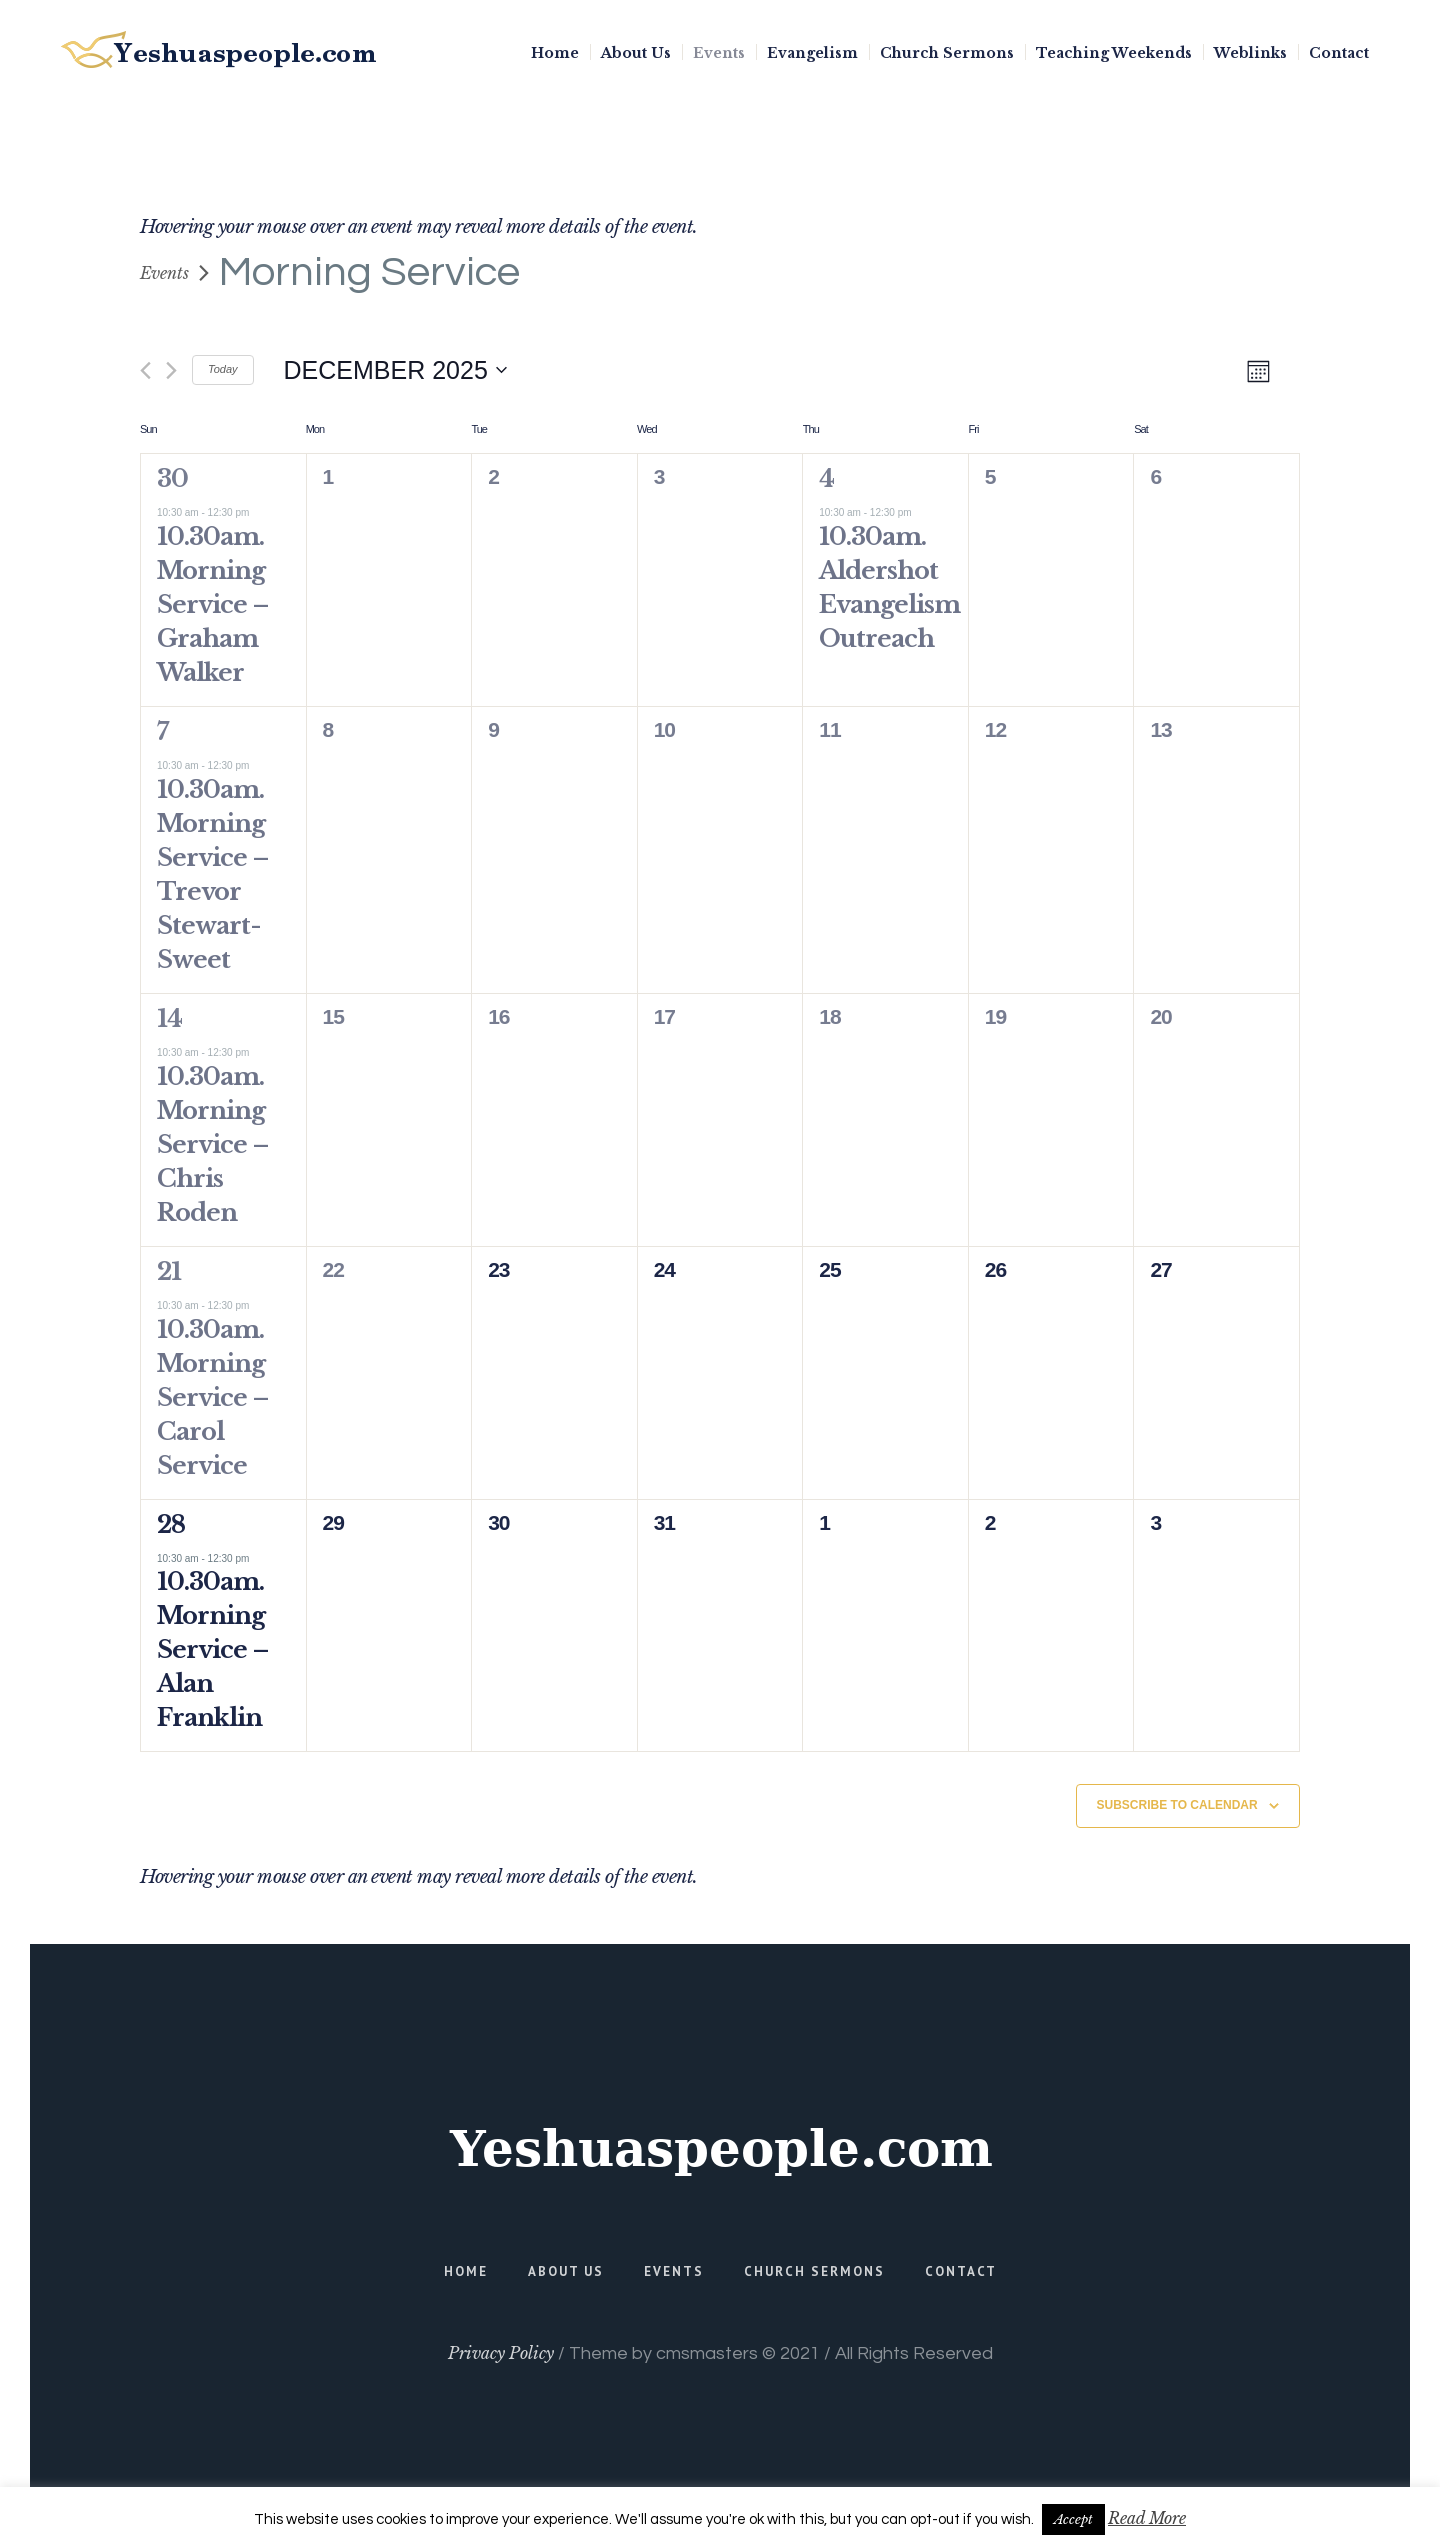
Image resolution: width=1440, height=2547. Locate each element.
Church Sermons (814, 2271)
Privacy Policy (501, 2353)
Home (466, 2271)
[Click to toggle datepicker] (395, 370)
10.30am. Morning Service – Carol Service (213, 1397)
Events (164, 273)
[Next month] (171, 370)
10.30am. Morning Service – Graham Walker (213, 604)
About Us (566, 2271)
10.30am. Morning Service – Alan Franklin (213, 1649)
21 (169, 1271)
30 (172, 478)
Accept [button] (1073, 2519)
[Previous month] (145, 370)
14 (169, 1018)
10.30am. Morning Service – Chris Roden (213, 1144)
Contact (961, 2271)
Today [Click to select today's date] (223, 369)
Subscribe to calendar (1177, 1805)
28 (171, 1524)
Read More (1147, 2518)
